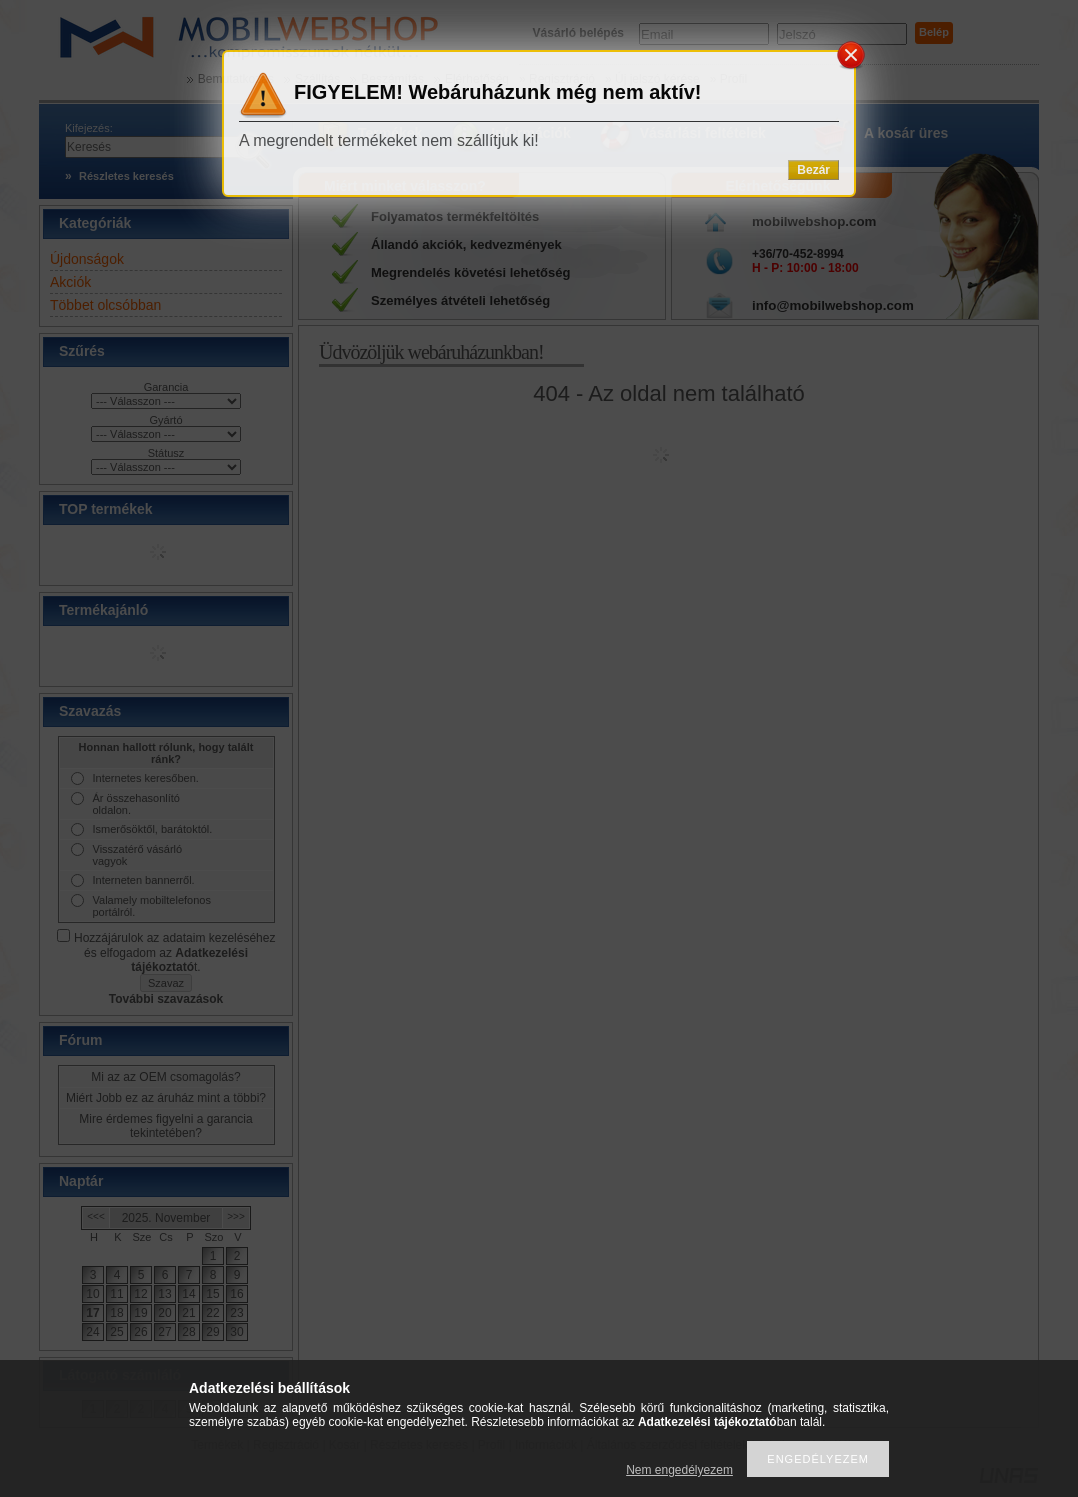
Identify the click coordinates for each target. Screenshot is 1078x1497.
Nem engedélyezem (679, 1470)
